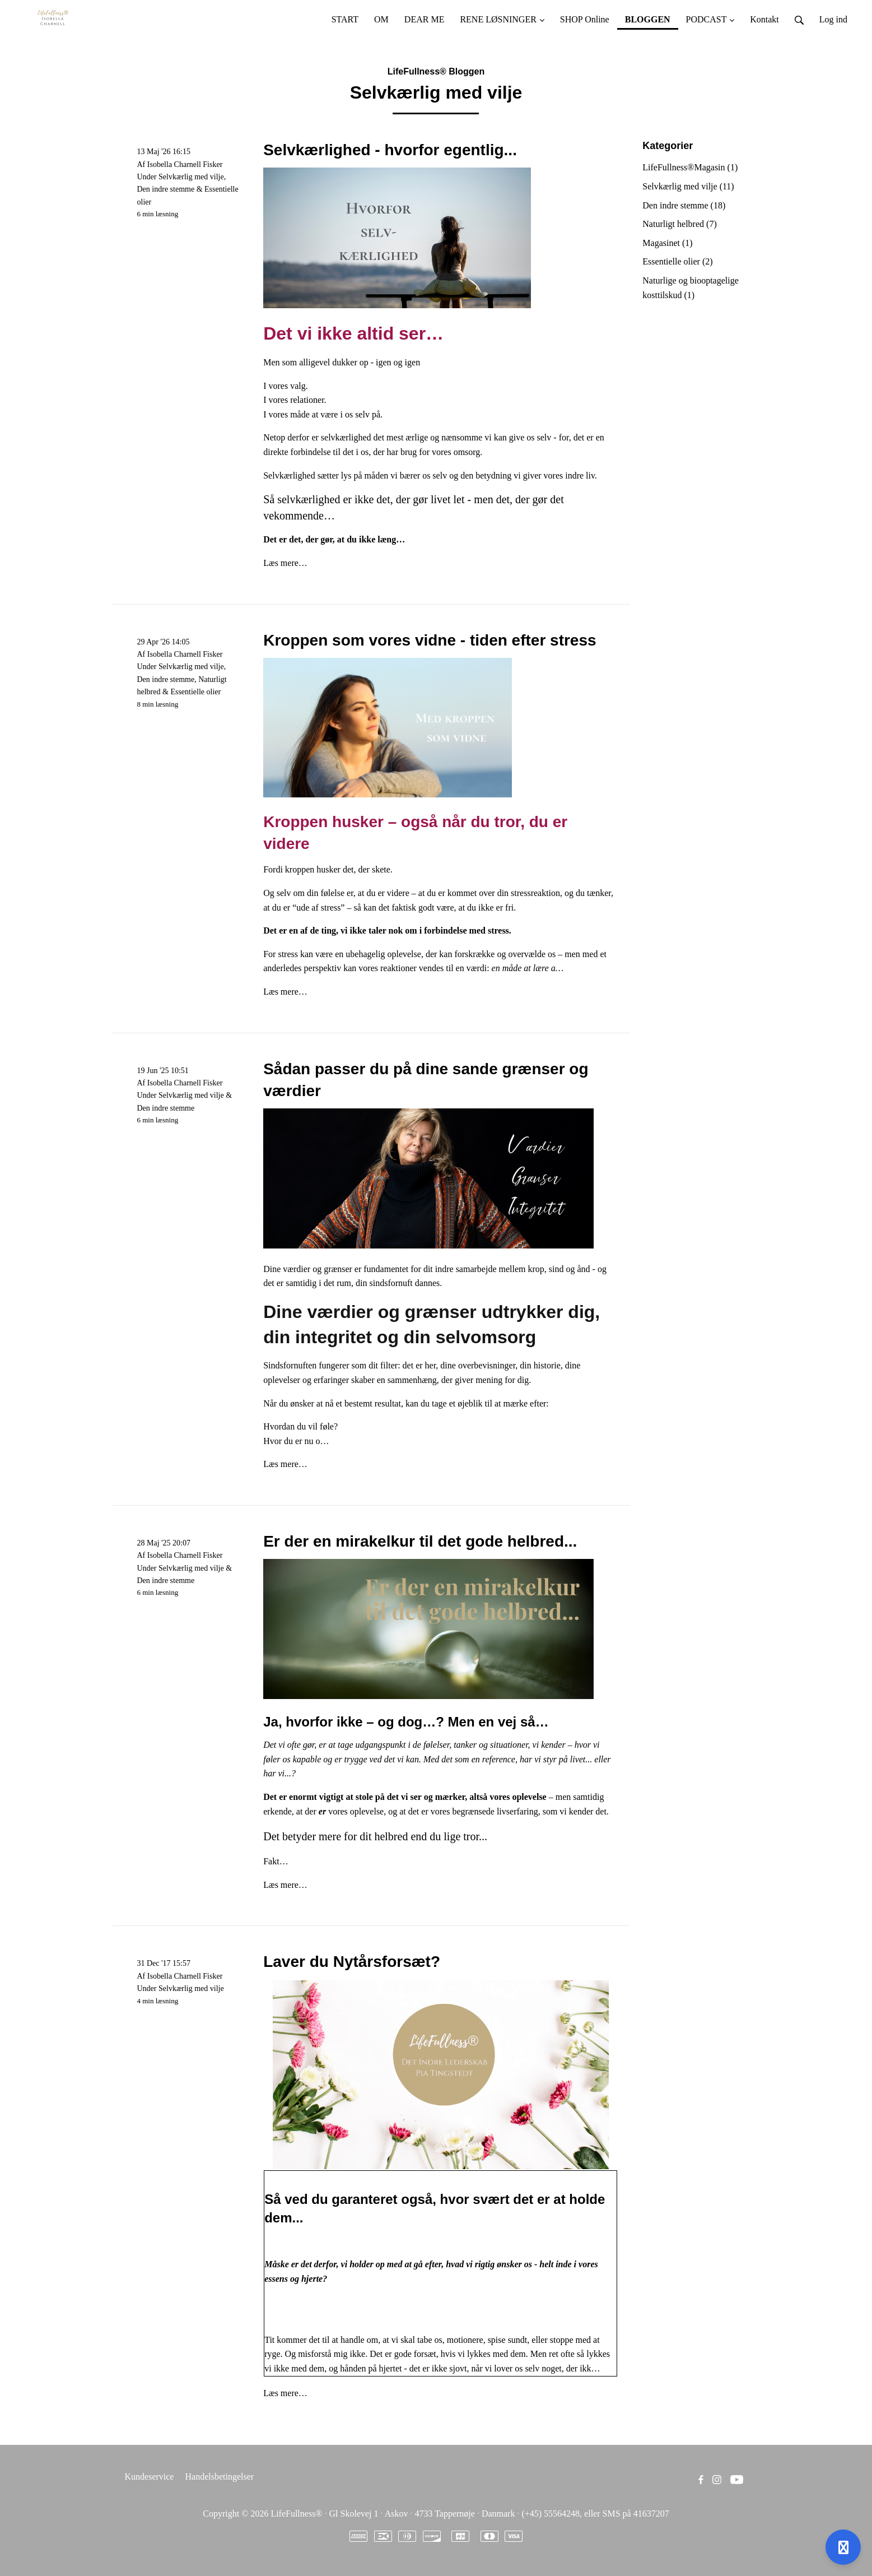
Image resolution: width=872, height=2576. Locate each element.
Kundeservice (149, 2476)
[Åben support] (843, 2547)
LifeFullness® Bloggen (436, 71)
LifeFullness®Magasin (690, 167)
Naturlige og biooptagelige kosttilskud (690, 288)
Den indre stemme (166, 189)
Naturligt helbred (679, 224)
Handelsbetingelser (219, 2476)
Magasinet (667, 243)
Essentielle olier (195, 692)
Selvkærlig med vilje (191, 177)
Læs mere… (285, 563)
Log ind (833, 19)
